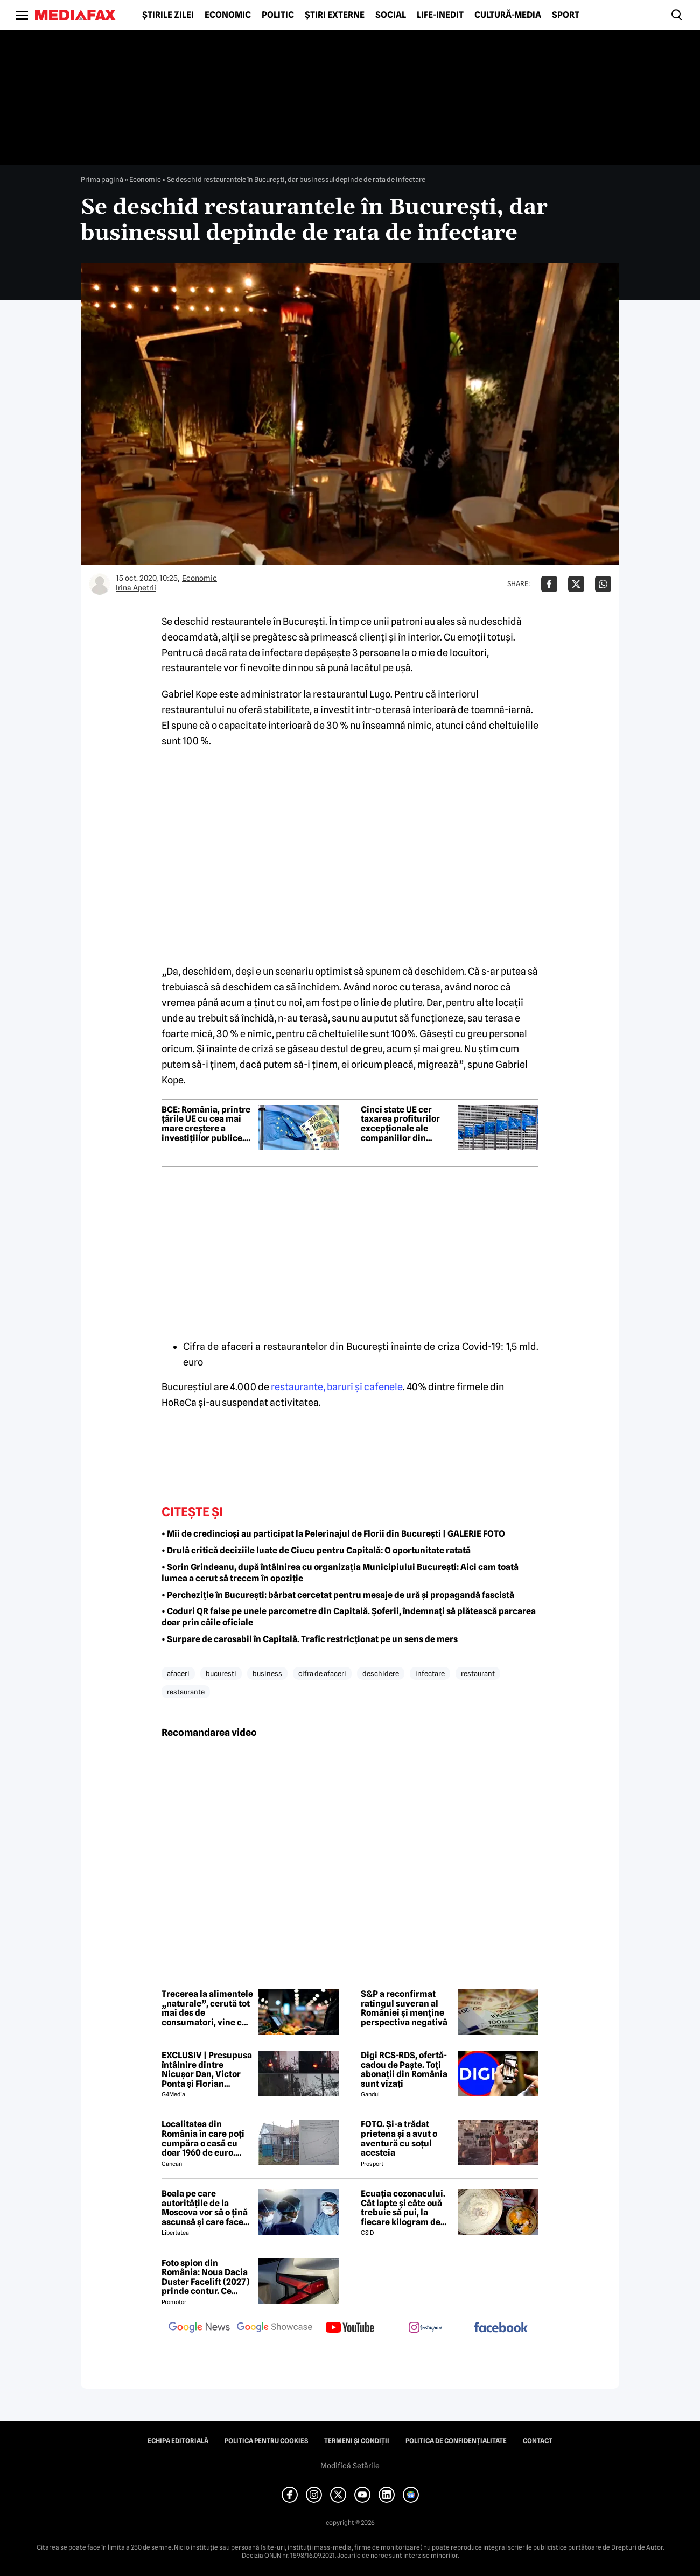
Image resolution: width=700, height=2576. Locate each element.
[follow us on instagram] (425, 2328)
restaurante (186, 1691)
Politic (278, 15)
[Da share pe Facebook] (549, 584)
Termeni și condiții (356, 2441)
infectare (430, 1673)
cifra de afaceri (322, 1673)
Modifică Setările (350, 2465)
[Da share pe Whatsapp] (603, 584)
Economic (228, 15)
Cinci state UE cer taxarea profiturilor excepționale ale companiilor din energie (400, 1124)
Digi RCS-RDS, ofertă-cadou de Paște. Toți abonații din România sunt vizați (404, 2069)
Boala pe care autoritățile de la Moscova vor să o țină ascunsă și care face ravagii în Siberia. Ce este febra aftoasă (205, 2208)
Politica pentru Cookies (266, 2441)
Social (390, 15)
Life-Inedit (440, 15)
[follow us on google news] (199, 2328)
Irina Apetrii (136, 587)
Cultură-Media (507, 15)
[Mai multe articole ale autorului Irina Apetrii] (99, 584)
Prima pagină (102, 179)
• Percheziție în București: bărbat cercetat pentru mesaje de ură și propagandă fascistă (338, 1595)
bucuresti (221, 1673)
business (267, 1673)
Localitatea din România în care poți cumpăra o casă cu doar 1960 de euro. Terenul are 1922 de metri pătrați (203, 2138)
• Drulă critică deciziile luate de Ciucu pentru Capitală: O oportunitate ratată (316, 1550)
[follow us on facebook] (500, 2328)
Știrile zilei (168, 15)
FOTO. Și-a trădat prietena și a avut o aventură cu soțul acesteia (399, 2138)
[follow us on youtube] (350, 2328)
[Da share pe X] (576, 584)
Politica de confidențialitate (456, 2441)
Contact (537, 2441)
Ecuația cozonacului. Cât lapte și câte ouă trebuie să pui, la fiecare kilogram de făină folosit (403, 2208)
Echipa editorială (178, 2441)
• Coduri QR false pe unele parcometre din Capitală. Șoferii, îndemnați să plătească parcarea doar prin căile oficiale (349, 1617)
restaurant (478, 1673)
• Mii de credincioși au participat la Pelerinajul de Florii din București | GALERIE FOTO (333, 1534)
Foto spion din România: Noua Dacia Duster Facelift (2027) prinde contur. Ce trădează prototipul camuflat (205, 2277)
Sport (565, 15)
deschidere (380, 1673)
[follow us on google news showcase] (274, 2328)
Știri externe (335, 15)
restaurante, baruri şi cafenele (337, 1386)
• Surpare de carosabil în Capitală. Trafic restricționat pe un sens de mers (310, 1639)
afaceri (178, 1673)
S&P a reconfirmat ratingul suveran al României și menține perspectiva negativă (404, 2008)
